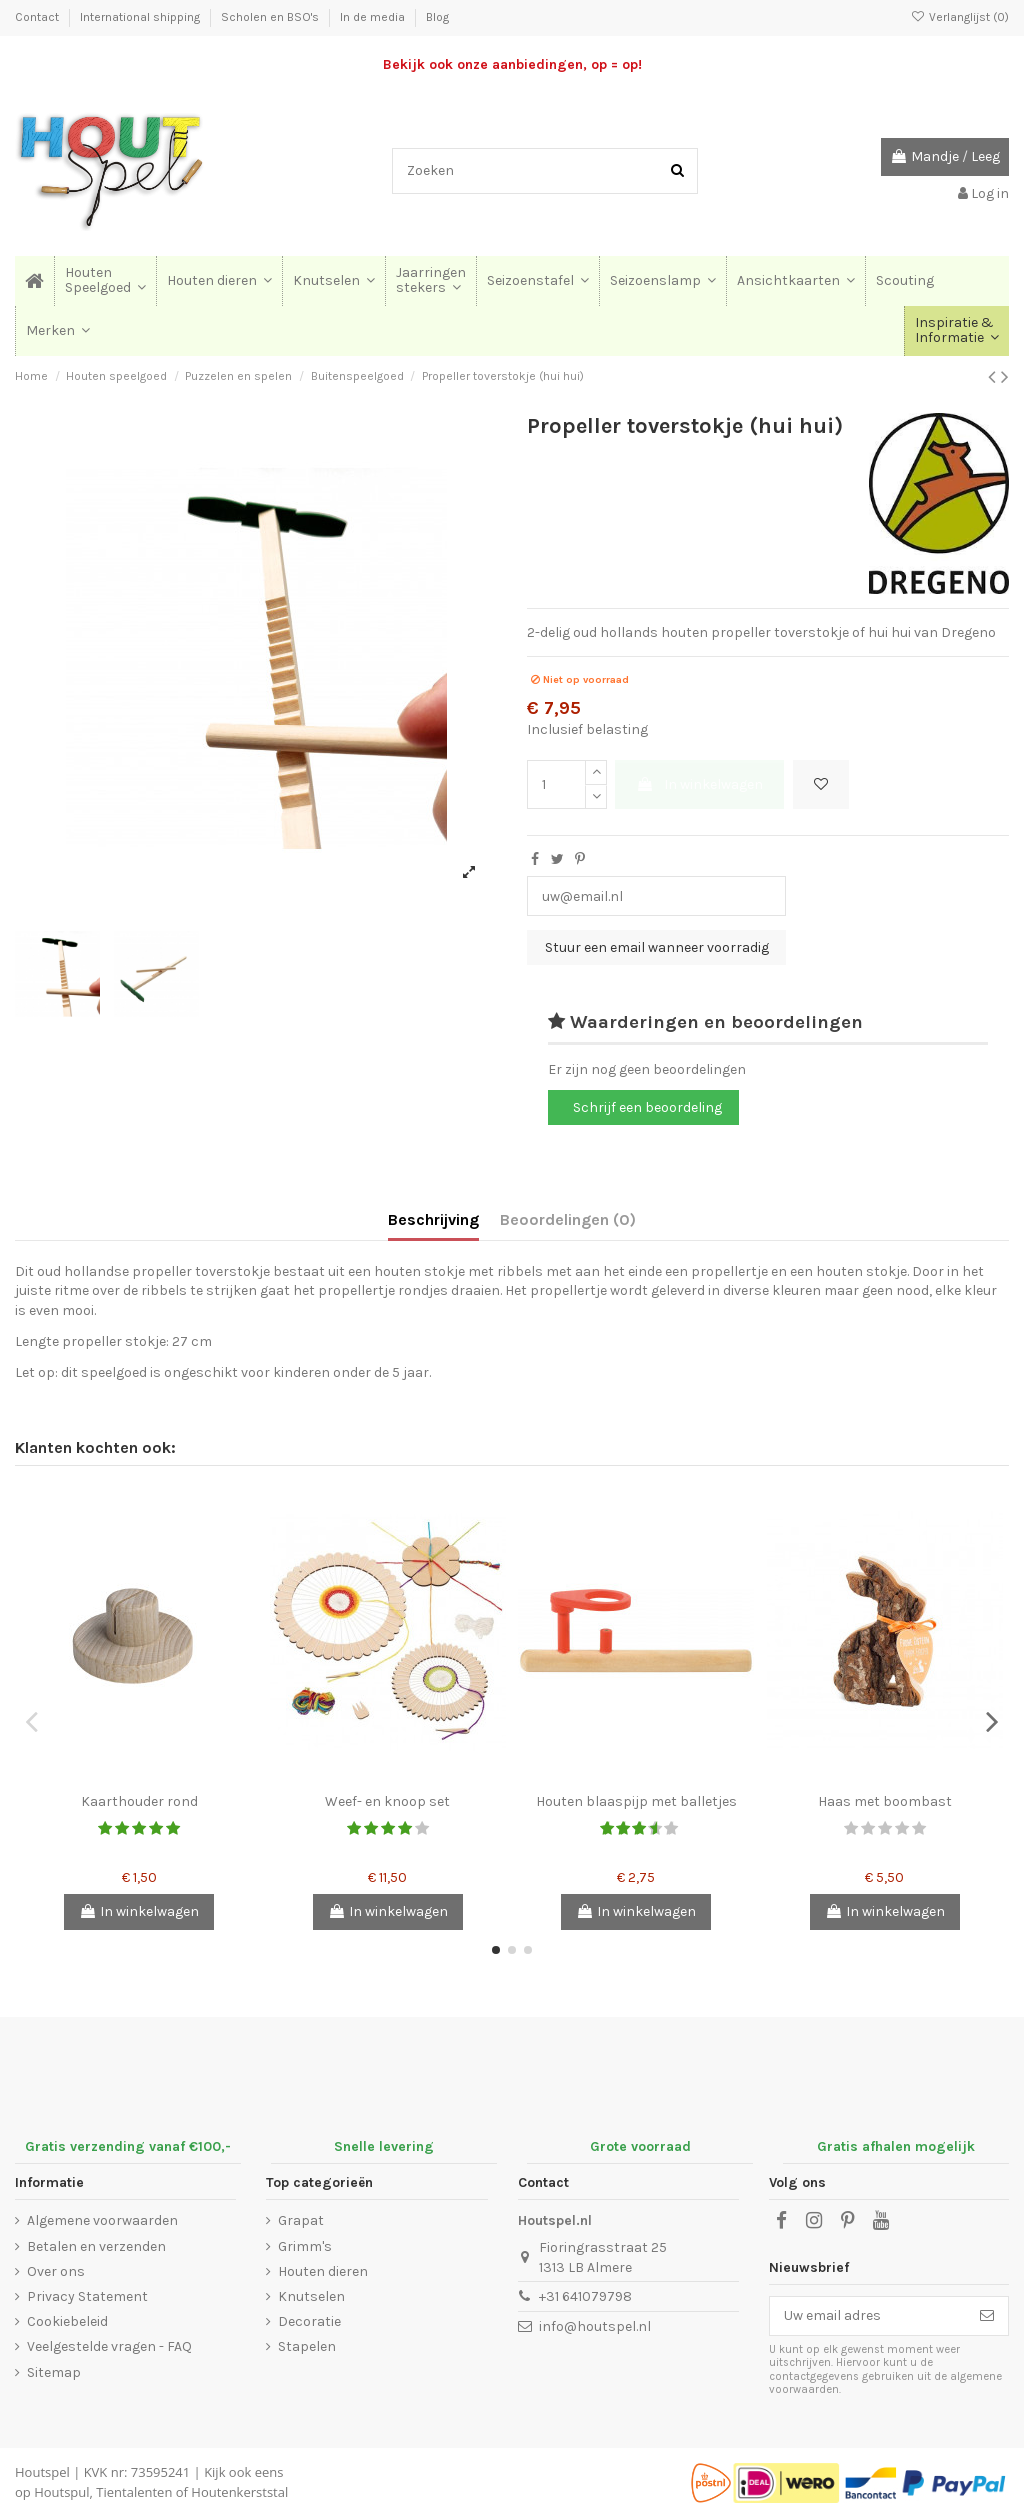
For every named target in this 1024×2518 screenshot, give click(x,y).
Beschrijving (433, 1219)
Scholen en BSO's (271, 17)
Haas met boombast (885, 1801)
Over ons (56, 2271)
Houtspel (42, 2472)
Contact (38, 17)
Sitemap (54, 2372)
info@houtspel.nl (595, 2326)
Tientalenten (134, 2492)
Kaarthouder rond (139, 1801)
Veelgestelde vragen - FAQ (109, 2346)
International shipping (141, 17)
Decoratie (309, 2321)
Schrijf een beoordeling (647, 1107)
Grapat (301, 2220)
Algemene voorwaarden (102, 2220)
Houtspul (61, 2492)
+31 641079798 (585, 2296)
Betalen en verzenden (96, 2246)
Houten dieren (323, 2271)
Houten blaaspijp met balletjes (636, 1801)
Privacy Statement (87, 2296)
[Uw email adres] (868, 2316)
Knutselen (311, 2296)
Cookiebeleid (67, 2321)
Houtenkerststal (239, 2492)
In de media (374, 17)
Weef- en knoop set (387, 1801)
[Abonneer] (987, 2316)
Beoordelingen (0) (568, 1219)
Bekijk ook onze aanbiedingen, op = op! (512, 64)
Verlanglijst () (960, 17)
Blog (437, 17)
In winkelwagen (699, 784)
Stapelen (307, 2346)
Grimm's (305, 2246)
